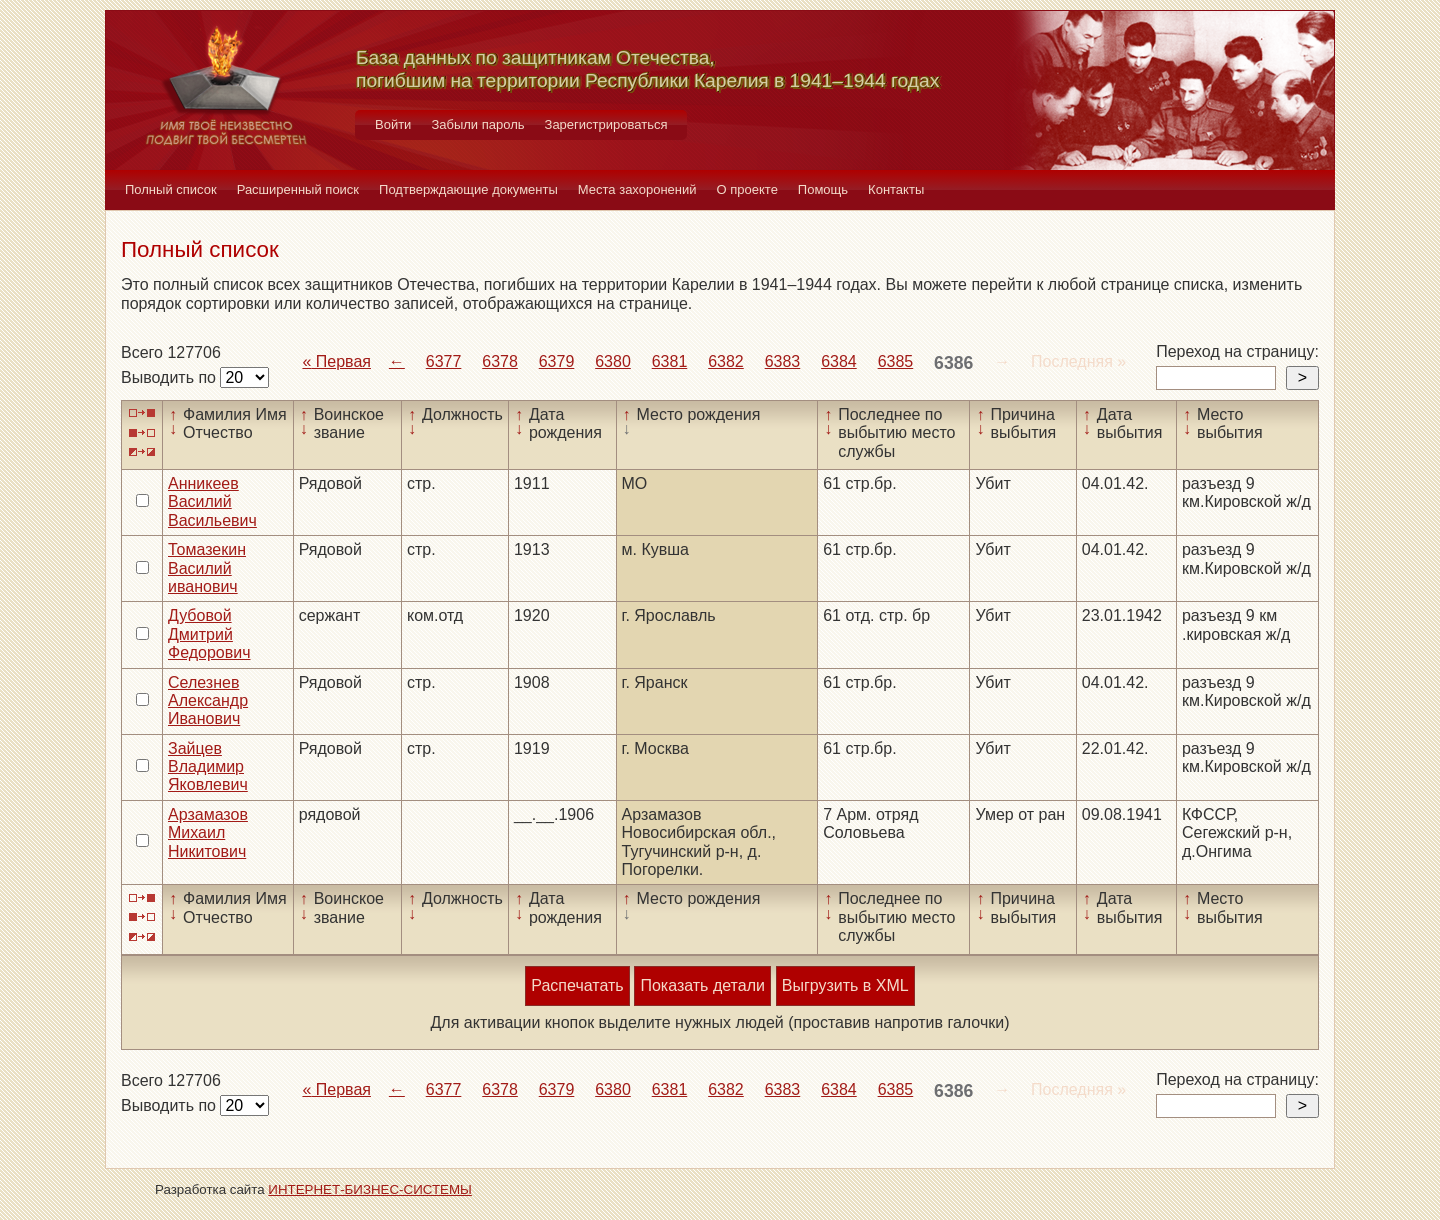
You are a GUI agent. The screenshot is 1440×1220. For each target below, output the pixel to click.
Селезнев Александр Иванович (208, 701)
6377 (444, 361)
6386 (953, 363)
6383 (783, 361)
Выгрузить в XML (845, 985)
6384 (839, 361)
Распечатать (577, 985)
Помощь (823, 189)
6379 (557, 361)
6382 (726, 361)
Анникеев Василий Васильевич (212, 502)
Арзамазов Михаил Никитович (208, 833)
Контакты (896, 189)
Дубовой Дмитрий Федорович (209, 634)
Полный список (171, 189)
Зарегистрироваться (606, 124)
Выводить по (170, 377)
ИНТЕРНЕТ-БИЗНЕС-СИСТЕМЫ (370, 1189)
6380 (613, 361)
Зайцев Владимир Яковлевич (208, 767)
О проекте (747, 189)
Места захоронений (637, 189)
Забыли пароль (477, 124)
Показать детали (702, 985)
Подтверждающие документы (468, 189)
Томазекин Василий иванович (207, 568)
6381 (670, 361)
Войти (393, 124)
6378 (500, 361)
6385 (896, 361)
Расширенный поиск (298, 189)
